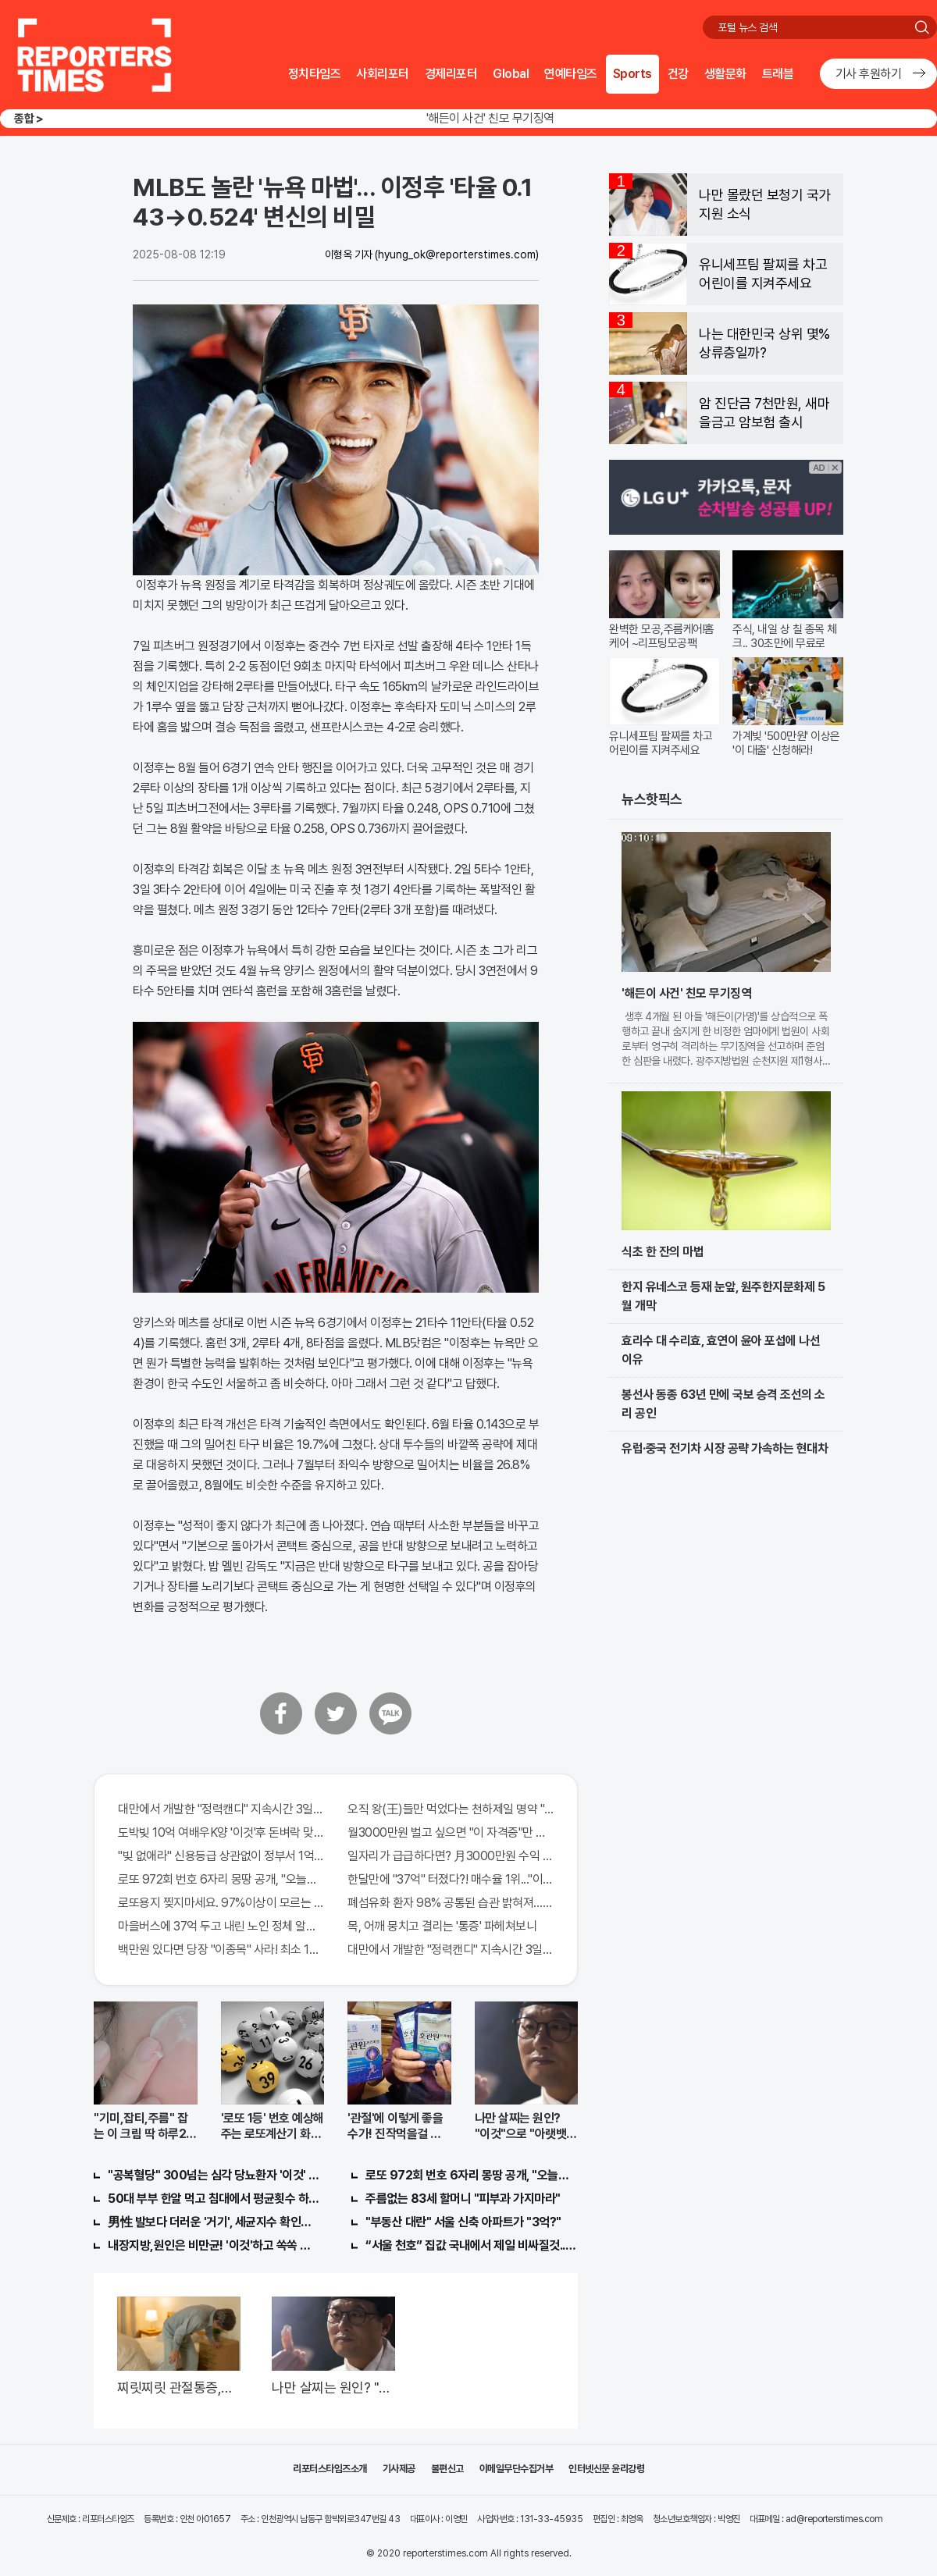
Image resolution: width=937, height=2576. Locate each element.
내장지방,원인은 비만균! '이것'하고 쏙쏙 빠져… (214, 2245)
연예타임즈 (570, 73)
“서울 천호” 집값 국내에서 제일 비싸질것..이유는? (471, 2245)
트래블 (778, 73)
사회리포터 (382, 73)
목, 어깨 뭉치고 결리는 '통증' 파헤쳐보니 (441, 1926)
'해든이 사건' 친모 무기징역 (490, 118)
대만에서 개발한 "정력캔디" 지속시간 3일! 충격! (450, 1949)
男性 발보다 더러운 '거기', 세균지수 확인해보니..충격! (214, 2222)
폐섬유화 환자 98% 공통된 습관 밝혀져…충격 (450, 1902)
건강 (678, 73)
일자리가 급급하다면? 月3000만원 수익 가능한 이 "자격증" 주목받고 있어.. (450, 1855)
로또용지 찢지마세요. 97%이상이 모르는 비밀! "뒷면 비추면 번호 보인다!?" (221, 1902)
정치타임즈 (314, 73)
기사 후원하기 (868, 73)
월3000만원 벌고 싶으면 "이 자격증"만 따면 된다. (450, 1832)
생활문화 (725, 73)
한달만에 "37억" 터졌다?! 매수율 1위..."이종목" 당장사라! (450, 1879)
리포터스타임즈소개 (330, 2469)
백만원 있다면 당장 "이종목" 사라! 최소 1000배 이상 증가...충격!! (221, 1949)
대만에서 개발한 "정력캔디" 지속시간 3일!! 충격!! (221, 1809)
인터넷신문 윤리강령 (606, 2469)
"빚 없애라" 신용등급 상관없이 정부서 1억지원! (221, 1855)
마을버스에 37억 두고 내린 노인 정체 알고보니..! (221, 1926)
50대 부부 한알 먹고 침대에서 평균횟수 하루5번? (214, 2198)
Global (511, 73)
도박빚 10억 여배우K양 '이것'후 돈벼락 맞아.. (221, 1832)
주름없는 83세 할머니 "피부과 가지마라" (463, 2198)
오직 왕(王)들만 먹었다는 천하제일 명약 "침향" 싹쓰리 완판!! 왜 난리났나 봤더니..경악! (450, 1809)
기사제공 (399, 2469)
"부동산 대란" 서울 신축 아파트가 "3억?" (463, 2222)
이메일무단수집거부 (516, 2469)
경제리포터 (451, 73)
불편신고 (447, 2469)
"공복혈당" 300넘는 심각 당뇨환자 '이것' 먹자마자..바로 (214, 2175)
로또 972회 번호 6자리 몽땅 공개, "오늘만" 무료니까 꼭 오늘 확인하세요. (221, 1879)
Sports (632, 73)
